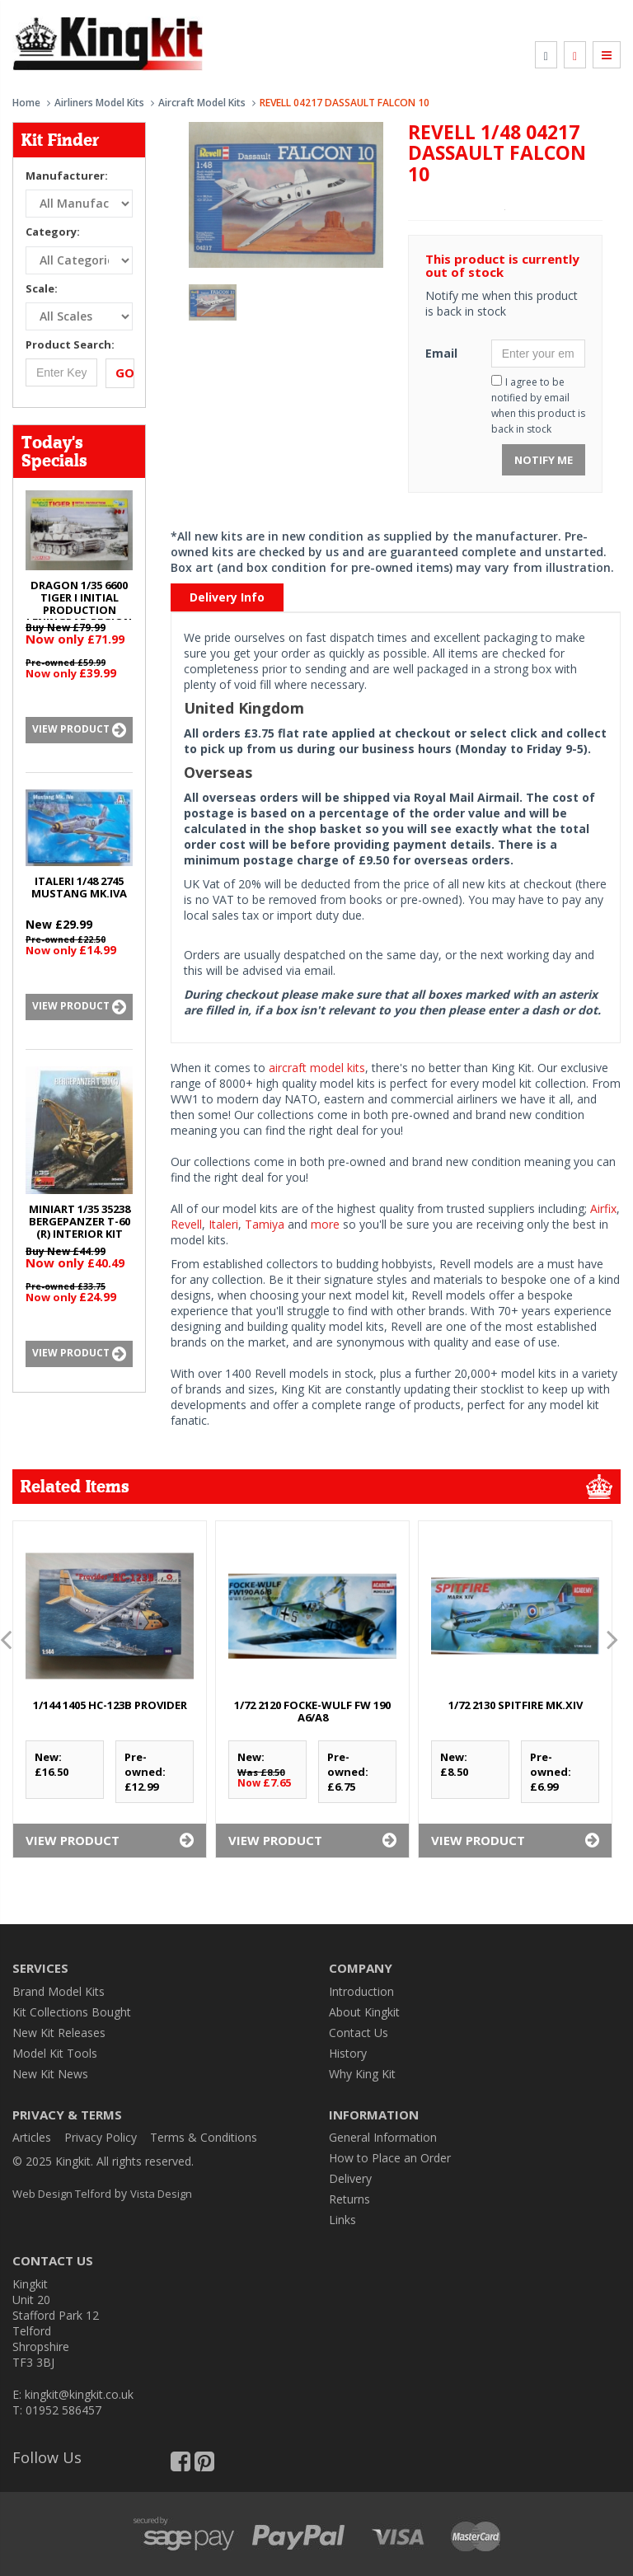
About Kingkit (364, 2012)
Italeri (223, 1224)
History (348, 2053)
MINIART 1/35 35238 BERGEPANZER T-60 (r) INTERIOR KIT (79, 1221)
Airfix (603, 1208)
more (325, 1224)
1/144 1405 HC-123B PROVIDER (110, 1705)
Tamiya (264, 1224)
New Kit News (50, 2074)
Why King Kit (362, 2074)
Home (26, 103)
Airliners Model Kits (99, 103)
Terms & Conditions (203, 2137)
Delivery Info (227, 597)
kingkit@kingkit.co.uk (79, 2394)
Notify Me (543, 459)
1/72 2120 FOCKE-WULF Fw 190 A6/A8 (312, 1711)
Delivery (350, 2178)
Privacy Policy (100, 2137)
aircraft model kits (317, 1067)
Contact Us (358, 2032)
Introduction (361, 1991)
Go (124, 372)
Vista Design (161, 2193)
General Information (383, 2137)
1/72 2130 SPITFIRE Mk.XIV (515, 1705)
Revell (186, 1224)
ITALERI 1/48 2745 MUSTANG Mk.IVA (79, 887)
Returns (349, 2199)
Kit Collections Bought (71, 2012)
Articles (31, 2137)
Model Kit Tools (54, 2053)
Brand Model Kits (58, 1991)
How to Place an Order (390, 2158)
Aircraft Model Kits (202, 103)
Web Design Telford (61, 2193)
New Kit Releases (59, 2032)
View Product (79, 730)
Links (342, 2219)
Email (441, 353)
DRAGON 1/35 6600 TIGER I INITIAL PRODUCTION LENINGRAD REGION (79, 604)
